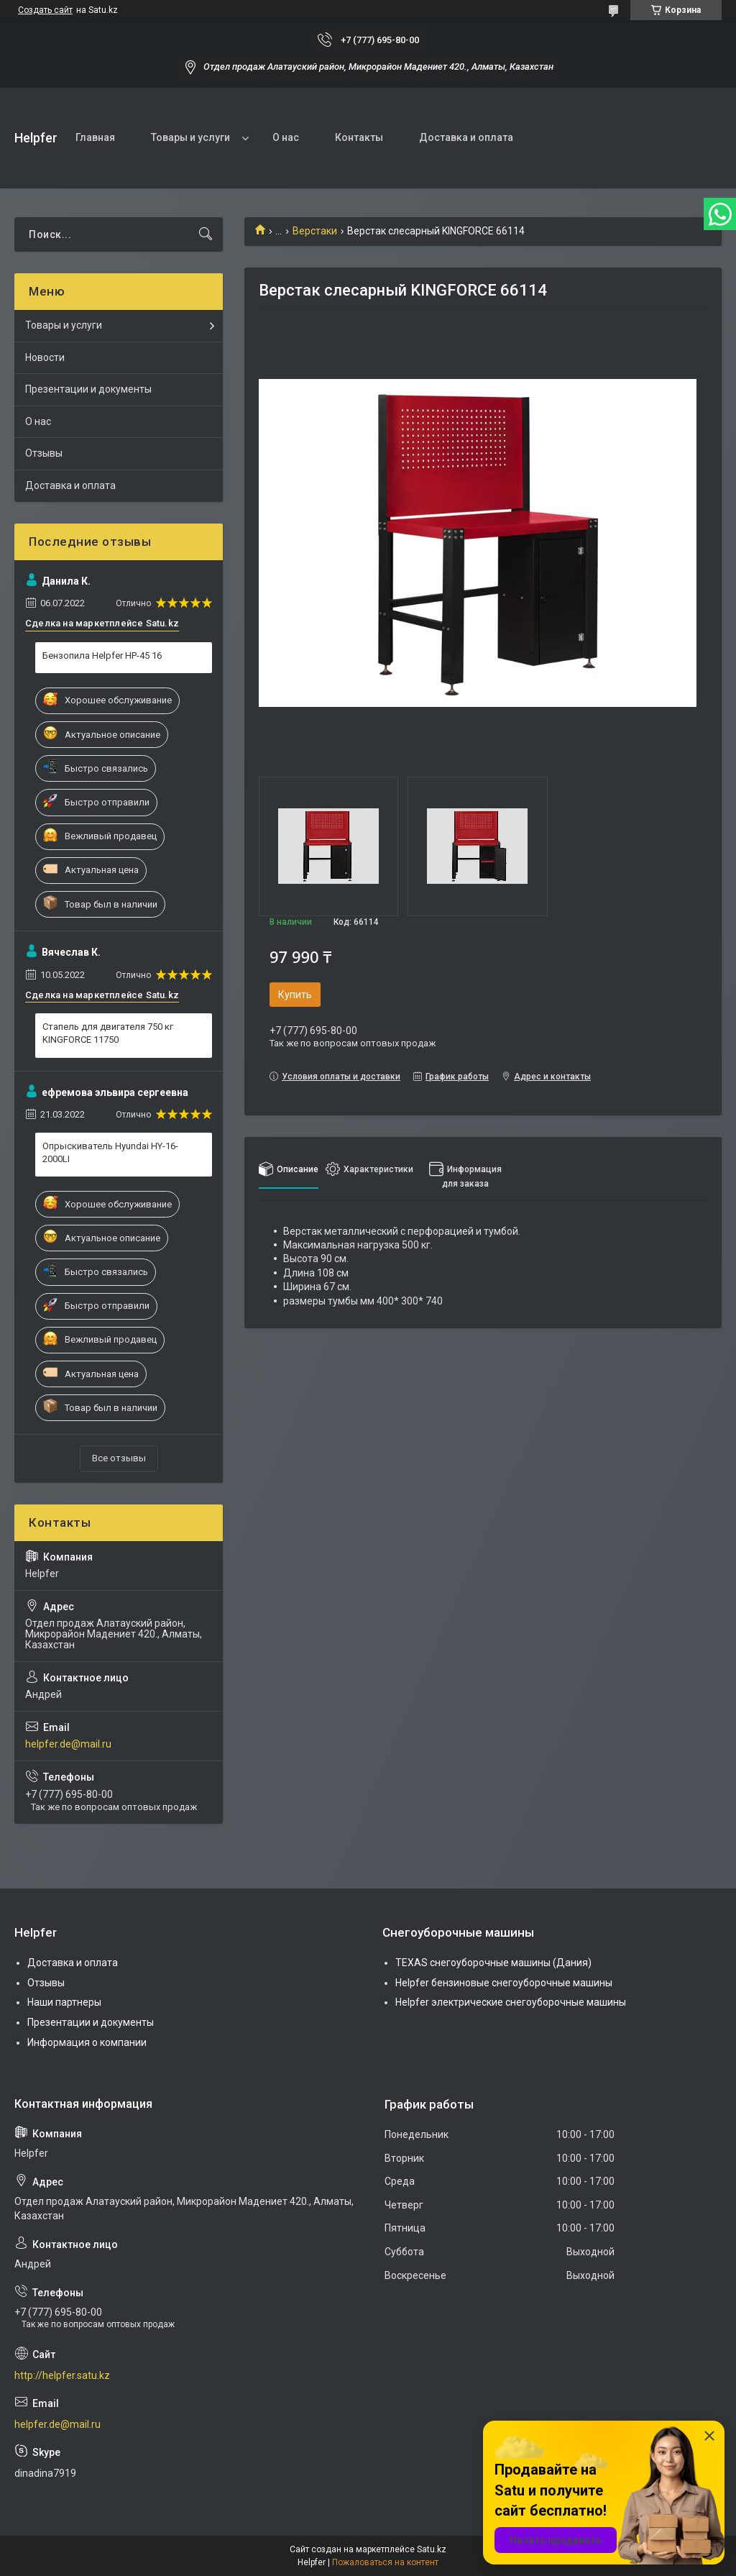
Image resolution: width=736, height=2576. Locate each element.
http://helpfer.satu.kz (62, 2375)
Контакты (359, 137)
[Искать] (205, 234)
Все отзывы (119, 1458)
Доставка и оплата (466, 137)
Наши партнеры (64, 2002)
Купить (295, 994)
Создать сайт (45, 10)
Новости (45, 357)
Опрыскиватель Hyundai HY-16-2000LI (110, 1152)
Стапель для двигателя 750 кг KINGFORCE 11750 (107, 1033)
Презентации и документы (88, 389)
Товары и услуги (190, 137)
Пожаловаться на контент (385, 2562)
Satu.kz (431, 2549)
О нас (285, 137)
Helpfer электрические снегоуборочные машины (510, 2002)
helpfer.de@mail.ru (68, 1744)
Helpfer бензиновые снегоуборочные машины (503, 1982)
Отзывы (44, 453)
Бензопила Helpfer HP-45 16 (102, 655)
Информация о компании (87, 2042)
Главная (95, 137)
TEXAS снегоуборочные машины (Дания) (493, 1962)
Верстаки (315, 231)
